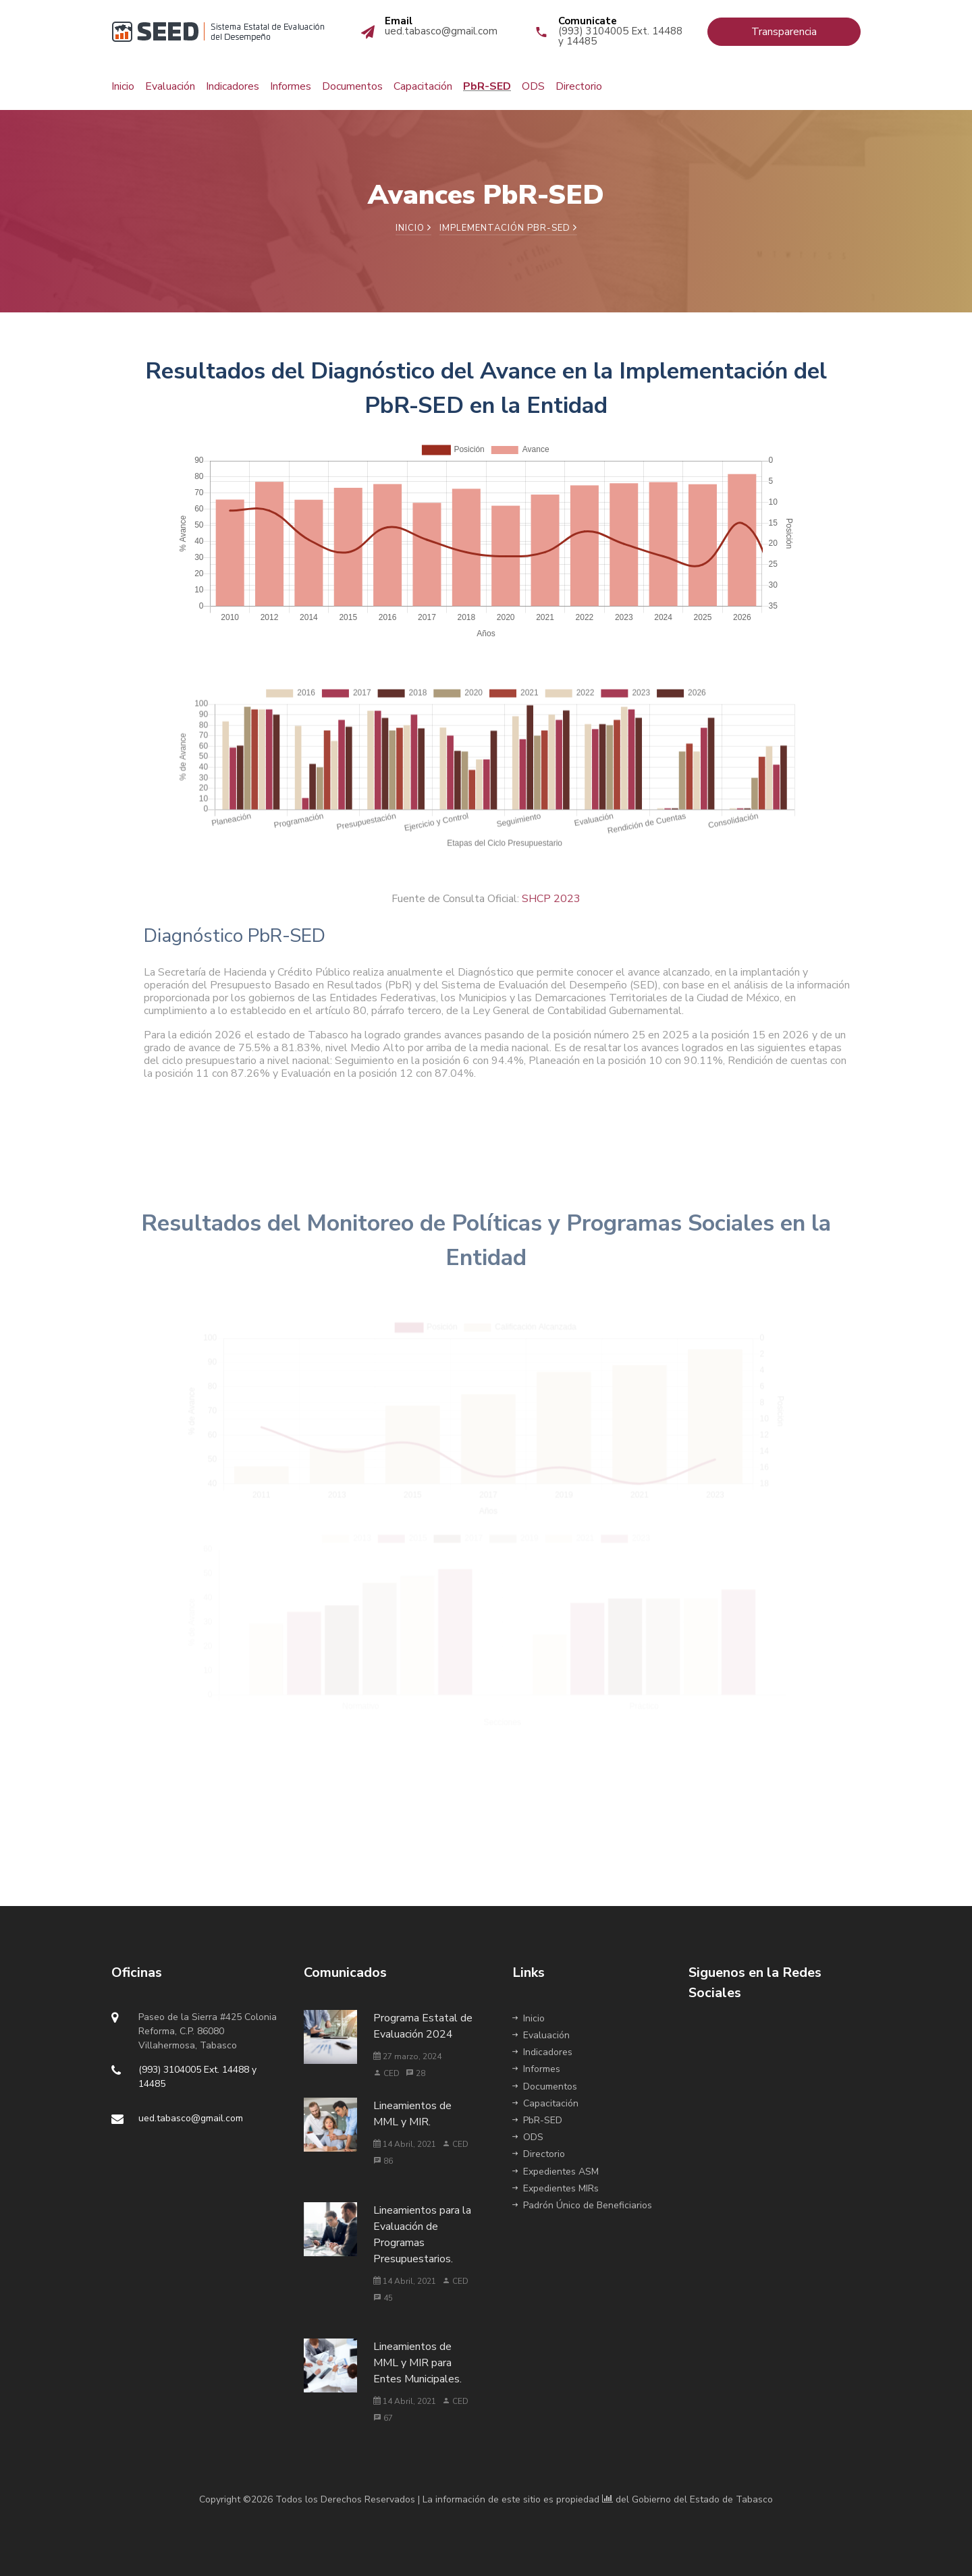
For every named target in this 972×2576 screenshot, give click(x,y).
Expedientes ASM (555, 2171)
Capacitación (423, 86)
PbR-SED (487, 86)
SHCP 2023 (551, 910)
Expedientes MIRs (555, 2188)
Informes (290, 86)
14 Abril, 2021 (404, 2144)
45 (383, 2298)
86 (383, 2161)
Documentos (352, 86)
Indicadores (232, 86)
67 (383, 2418)
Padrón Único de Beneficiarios (582, 2205)
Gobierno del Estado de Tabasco (702, 2499)
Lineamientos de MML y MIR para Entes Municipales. (417, 2362)
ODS (533, 86)
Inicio (122, 86)
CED (386, 2073)
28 (415, 2073)
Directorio (579, 86)
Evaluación (170, 86)
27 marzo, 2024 (407, 2056)
